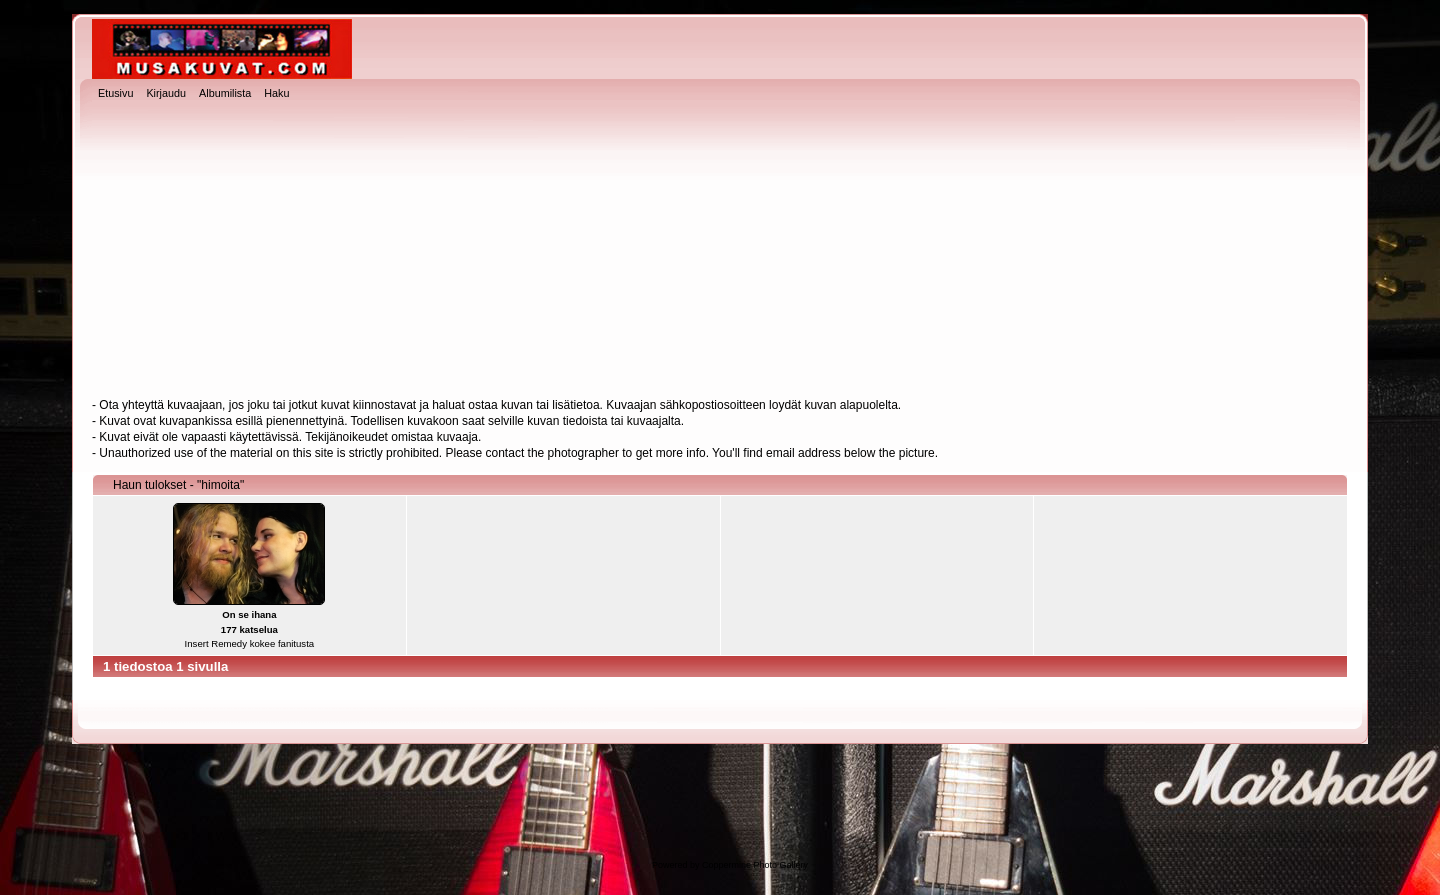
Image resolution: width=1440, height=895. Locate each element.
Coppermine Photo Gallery (755, 865)
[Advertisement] (720, 251)
